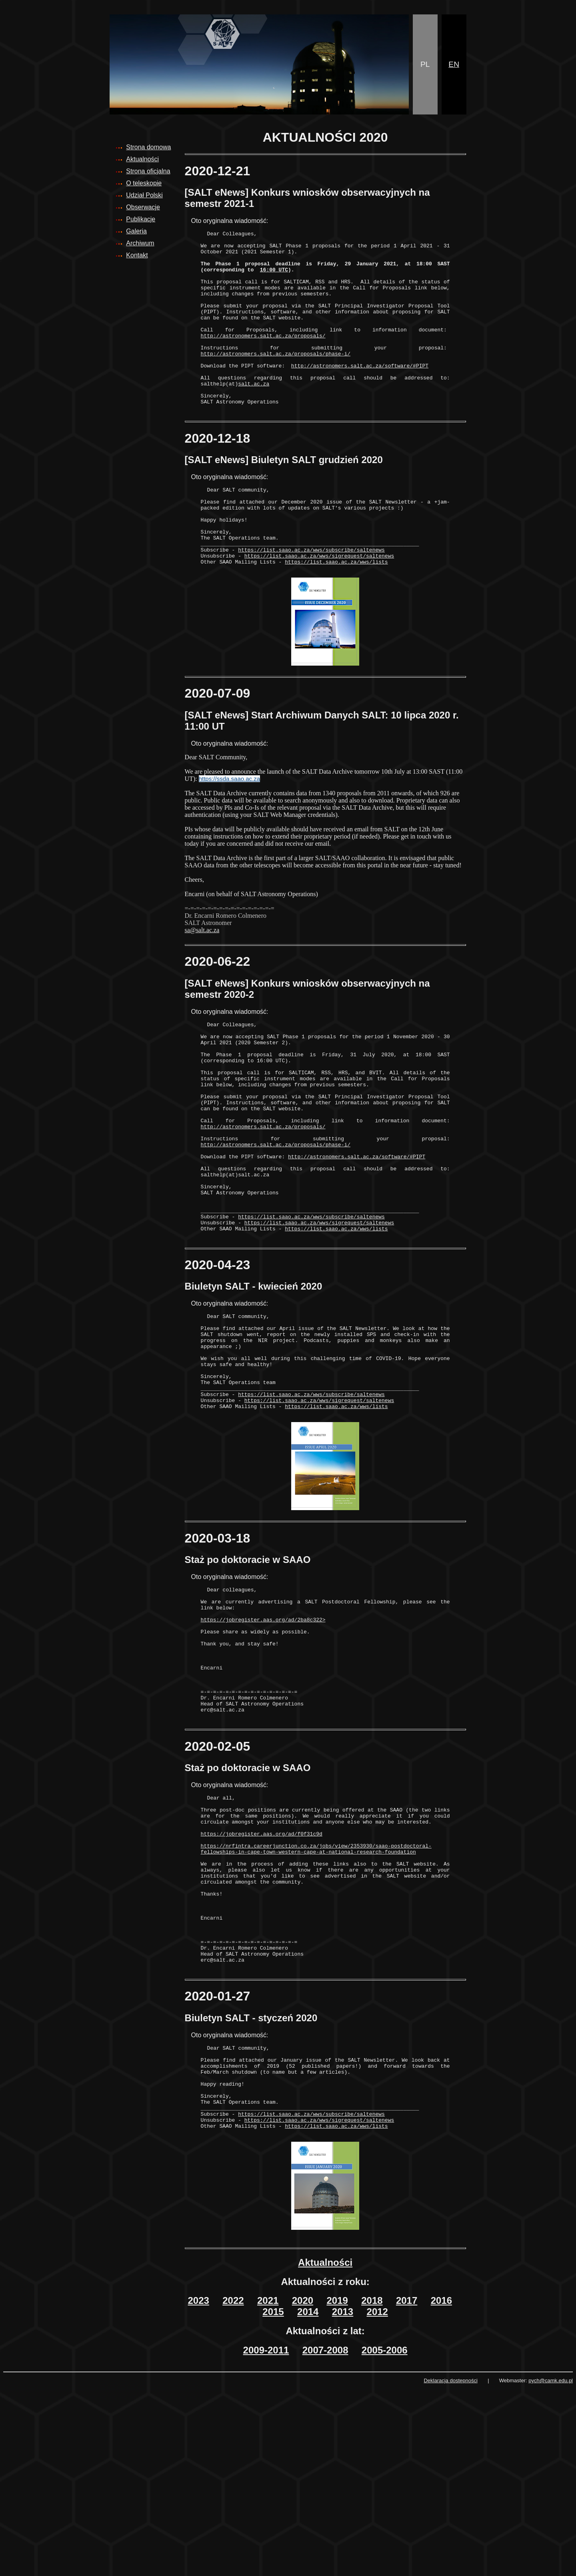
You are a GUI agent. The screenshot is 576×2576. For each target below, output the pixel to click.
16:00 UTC (274, 277)
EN (453, 64)
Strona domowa (148, 147)
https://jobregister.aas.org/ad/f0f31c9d (261, 1978)
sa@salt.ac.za (202, 980)
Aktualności (142, 159)
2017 (406, 2487)
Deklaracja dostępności (450, 2568)
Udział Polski (144, 195)
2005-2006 (385, 2537)
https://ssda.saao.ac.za (229, 829)
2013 (342, 2499)
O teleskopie (144, 183)
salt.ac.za (253, 414)
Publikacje (140, 219)
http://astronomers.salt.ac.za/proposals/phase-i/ (275, 378)
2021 (267, 2487)
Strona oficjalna (148, 171)
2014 (307, 2499)
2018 (371, 2487)
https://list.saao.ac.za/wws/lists (336, 612)
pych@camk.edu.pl (550, 2568)
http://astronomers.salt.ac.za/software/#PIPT (359, 393)
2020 (302, 2487)
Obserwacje (143, 207)
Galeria (136, 231)
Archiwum (140, 243)
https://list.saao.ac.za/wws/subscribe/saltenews (311, 597)
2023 (198, 2487)
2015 (273, 2499)
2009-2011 (266, 2537)
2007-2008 (325, 2537)
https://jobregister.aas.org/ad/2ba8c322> (263, 1738)
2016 (441, 2487)
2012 (377, 2499)
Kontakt (137, 255)
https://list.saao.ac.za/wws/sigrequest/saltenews (319, 604)
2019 (337, 2487)
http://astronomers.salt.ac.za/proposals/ (263, 357)
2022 (233, 2487)
